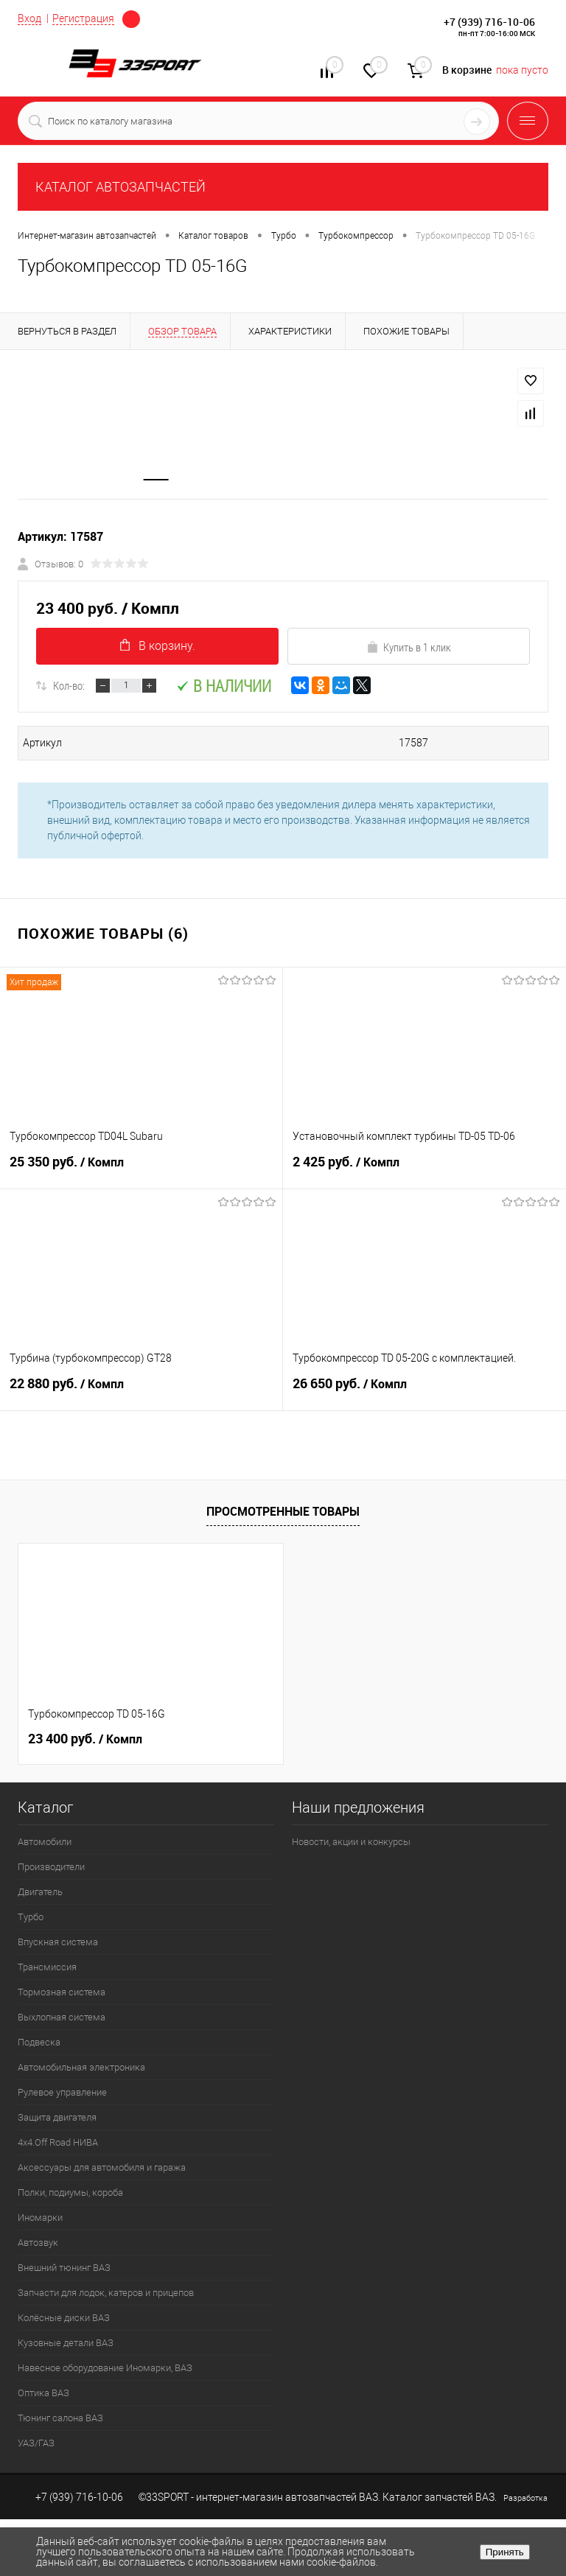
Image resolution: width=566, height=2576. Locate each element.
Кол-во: (69, 686)
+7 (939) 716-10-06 (489, 22)
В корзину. (157, 647)
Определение (131, 19)
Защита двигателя (57, 2118)
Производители (51, 1867)
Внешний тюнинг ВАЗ (64, 2268)
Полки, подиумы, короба (70, 2193)
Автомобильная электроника (81, 2067)
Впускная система (58, 1942)
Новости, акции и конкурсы (351, 1842)
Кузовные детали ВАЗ (65, 2343)
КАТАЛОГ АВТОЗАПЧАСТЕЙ (120, 187)
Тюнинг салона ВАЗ (60, 2418)
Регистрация (83, 18)
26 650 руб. (424, 1391)
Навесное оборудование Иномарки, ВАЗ (105, 2368)
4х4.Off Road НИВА (58, 2143)
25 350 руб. (141, 1169)
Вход (29, 18)
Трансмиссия (47, 1967)
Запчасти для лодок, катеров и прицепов (106, 2293)
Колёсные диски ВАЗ (64, 2318)
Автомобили (44, 1842)
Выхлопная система (61, 2017)
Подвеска (39, 2042)
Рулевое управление (62, 2093)
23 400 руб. (85, 1740)
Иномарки (40, 2218)
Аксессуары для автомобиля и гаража (102, 2168)
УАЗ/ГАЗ (36, 2443)
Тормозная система (61, 1992)
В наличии (223, 686)
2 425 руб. (424, 1169)
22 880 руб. (141, 1391)
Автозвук (38, 2243)
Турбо (30, 1917)
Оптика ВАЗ (43, 2393)
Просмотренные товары (283, 1512)
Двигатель (40, 1892)
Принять (505, 2552)
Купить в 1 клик (408, 647)
